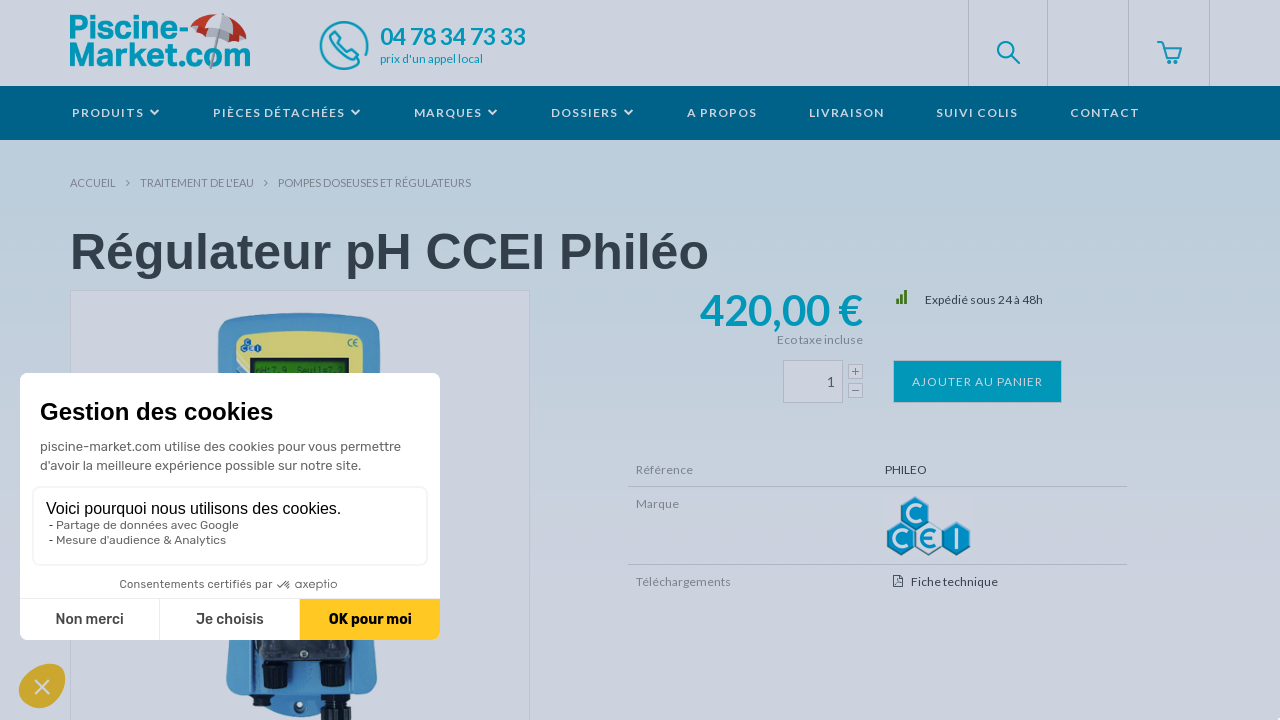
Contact (1105, 112)
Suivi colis (977, 112)
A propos (722, 112)
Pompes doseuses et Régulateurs (374, 182)
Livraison (846, 112)
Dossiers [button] (593, 112)
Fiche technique (954, 581)
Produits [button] (116, 112)
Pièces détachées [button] (287, 112)
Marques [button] (456, 112)
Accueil (93, 182)
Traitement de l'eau (197, 182)
